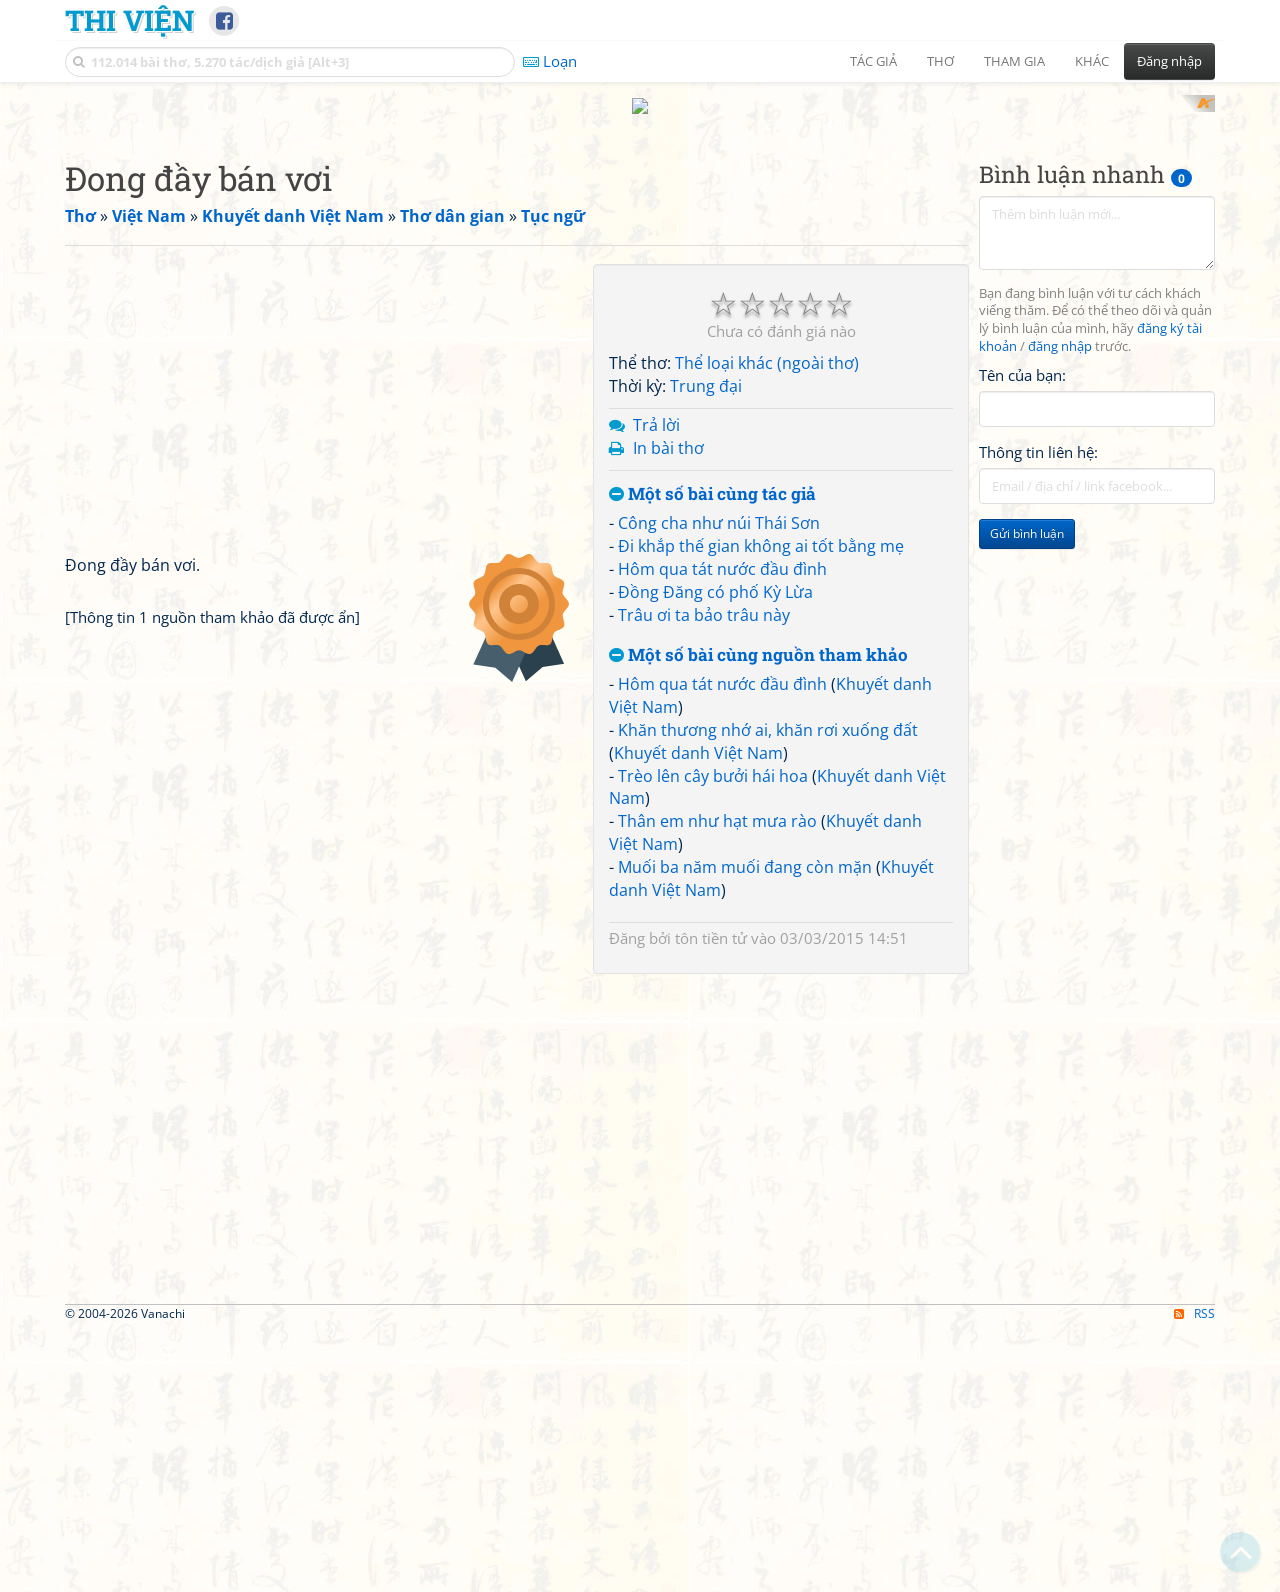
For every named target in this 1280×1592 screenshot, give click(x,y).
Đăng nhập (1169, 61)
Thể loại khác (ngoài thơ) (767, 345)
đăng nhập (1060, 328)
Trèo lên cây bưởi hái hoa (713, 757)
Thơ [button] (940, 61)
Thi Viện (129, 20)
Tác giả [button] (873, 61)
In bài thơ (668, 429)
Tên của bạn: (1022, 356)
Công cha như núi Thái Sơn (719, 505)
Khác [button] (1092, 61)
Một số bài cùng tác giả (712, 475)
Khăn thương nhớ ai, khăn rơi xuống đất (768, 711)
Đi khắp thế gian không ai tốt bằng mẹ (761, 528)
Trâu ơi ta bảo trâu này (704, 596)
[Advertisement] (1097, 651)
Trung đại (706, 368)
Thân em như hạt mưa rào (717, 803)
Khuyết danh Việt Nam (698, 734)
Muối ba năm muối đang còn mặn (745, 848)
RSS (1194, 1294)
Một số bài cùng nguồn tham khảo (758, 636)
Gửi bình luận (1027, 515)
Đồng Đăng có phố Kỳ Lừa (715, 573)
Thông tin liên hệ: (1038, 434)
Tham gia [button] (1014, 61)
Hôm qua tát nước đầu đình (722, 550)
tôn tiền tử (711, 919)
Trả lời (656, 406)
